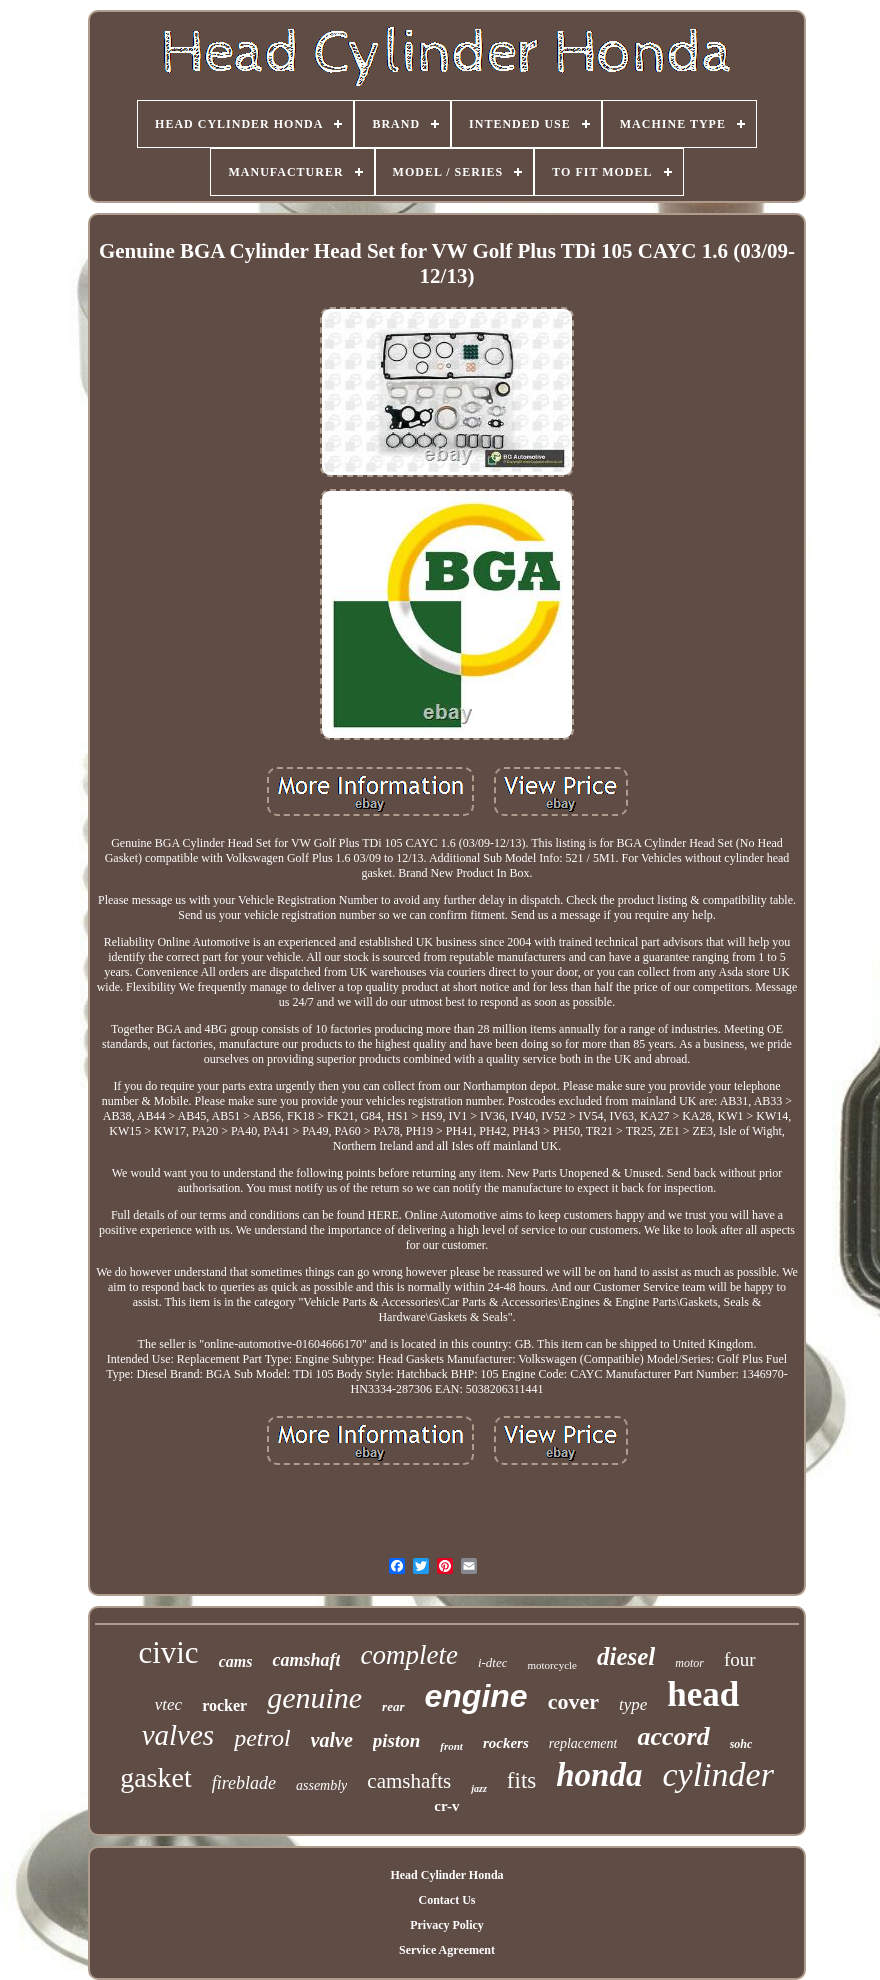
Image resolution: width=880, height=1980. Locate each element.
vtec (168, 1704)
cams (236, 1661)
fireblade (244, 1783)
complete (408, 1655)
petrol (262, 1738)
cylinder (717, 1774)
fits (521, 1780)
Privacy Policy (447, 1925)
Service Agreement (447, 1950)
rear (393, 1706)
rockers (506, 1743)
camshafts (409, 1781)
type (633, 1704)
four (740, 1659)
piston (397, 1740)
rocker (224, 1705)
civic (168, 1652)
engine (476, 1696)
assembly (321, 1785)
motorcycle (551, 1665)
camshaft (306, 1660)
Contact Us (446, 1900)
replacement (583, 1743)
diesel (626, 1656)
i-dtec (493, 1662)
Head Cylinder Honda (446, 1875)
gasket (156, 1777)
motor (689, 1663)
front (451, 1746)
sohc (741, 1744)
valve (332, 1740)
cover (573, 1701)
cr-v (446, 1806)
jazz (479, 1788)
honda (599, 1775)
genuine (314, 1697)
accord (673, 1736)
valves (178, 1735)
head (703, 1694)
